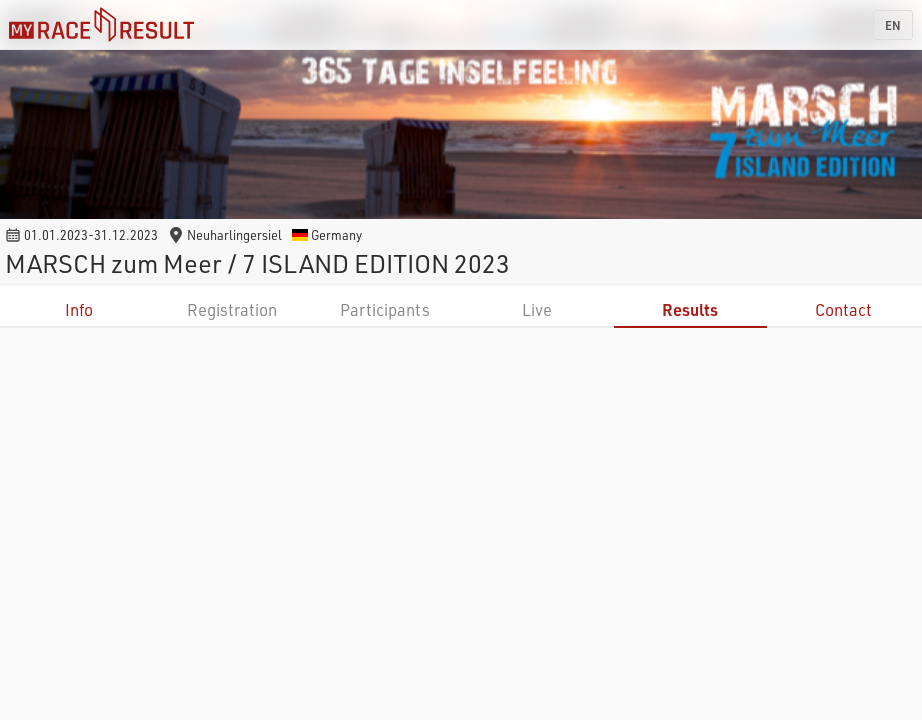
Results (690, 309)
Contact (843, 309)
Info (79, 309)
